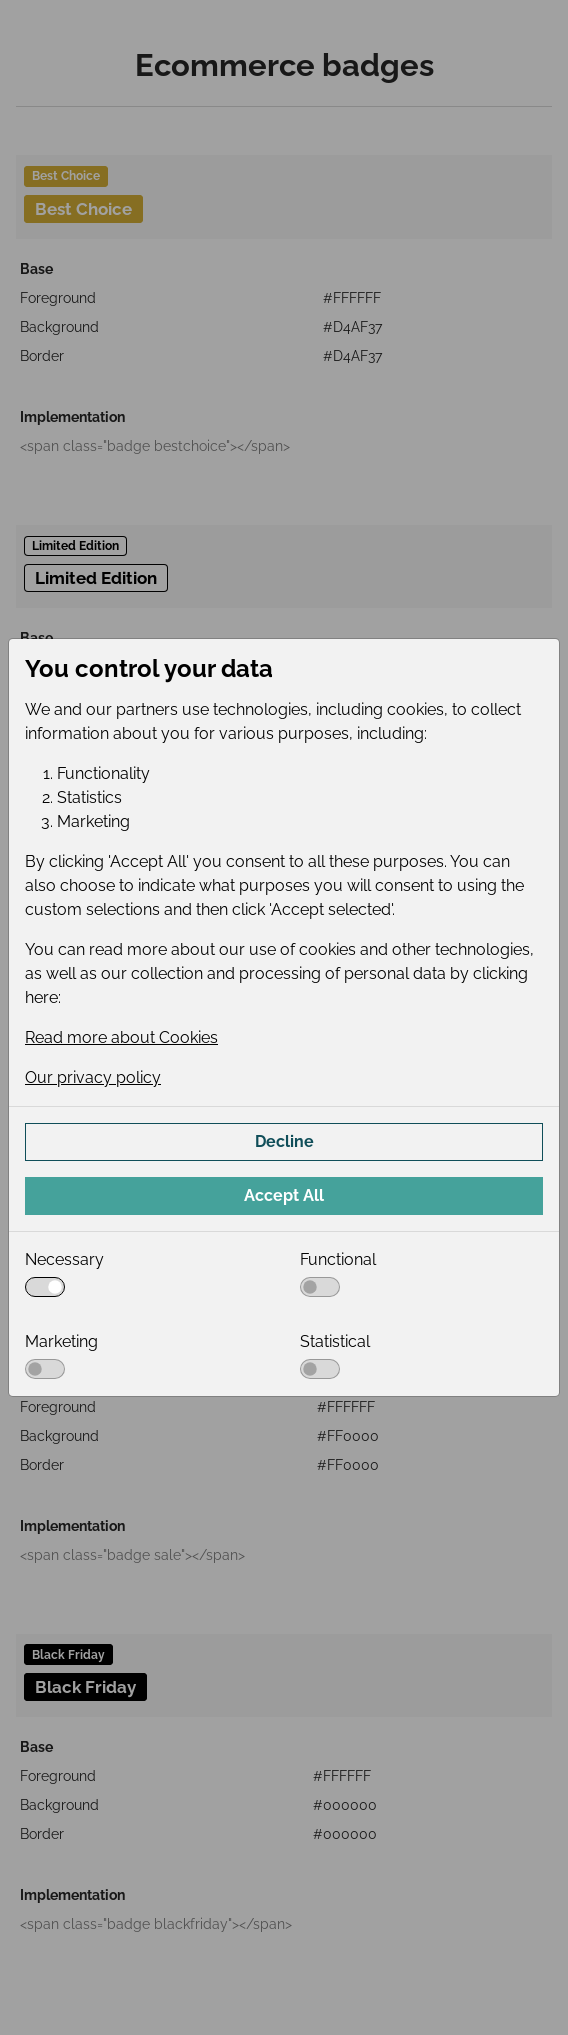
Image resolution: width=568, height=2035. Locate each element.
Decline (284, 1141)
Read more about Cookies (121, 1037)
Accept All (284, 1195)
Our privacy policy (93, 1077)
